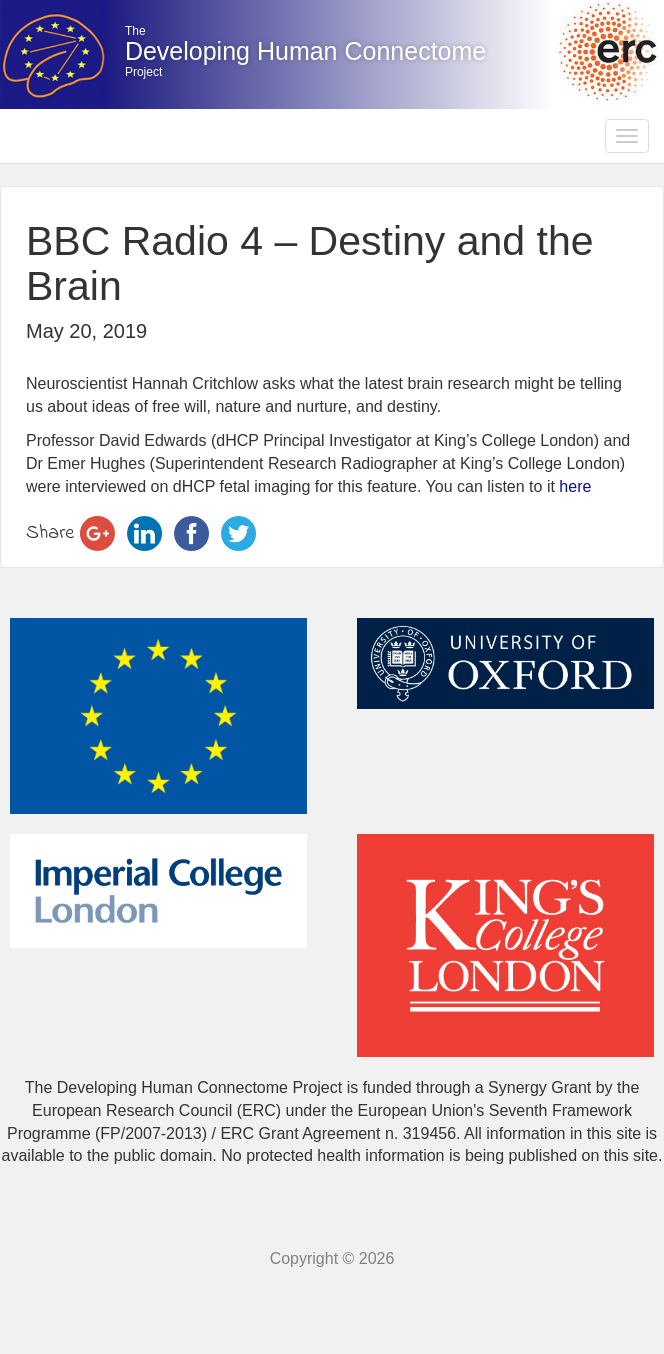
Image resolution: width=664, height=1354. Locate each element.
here (575, 486)
